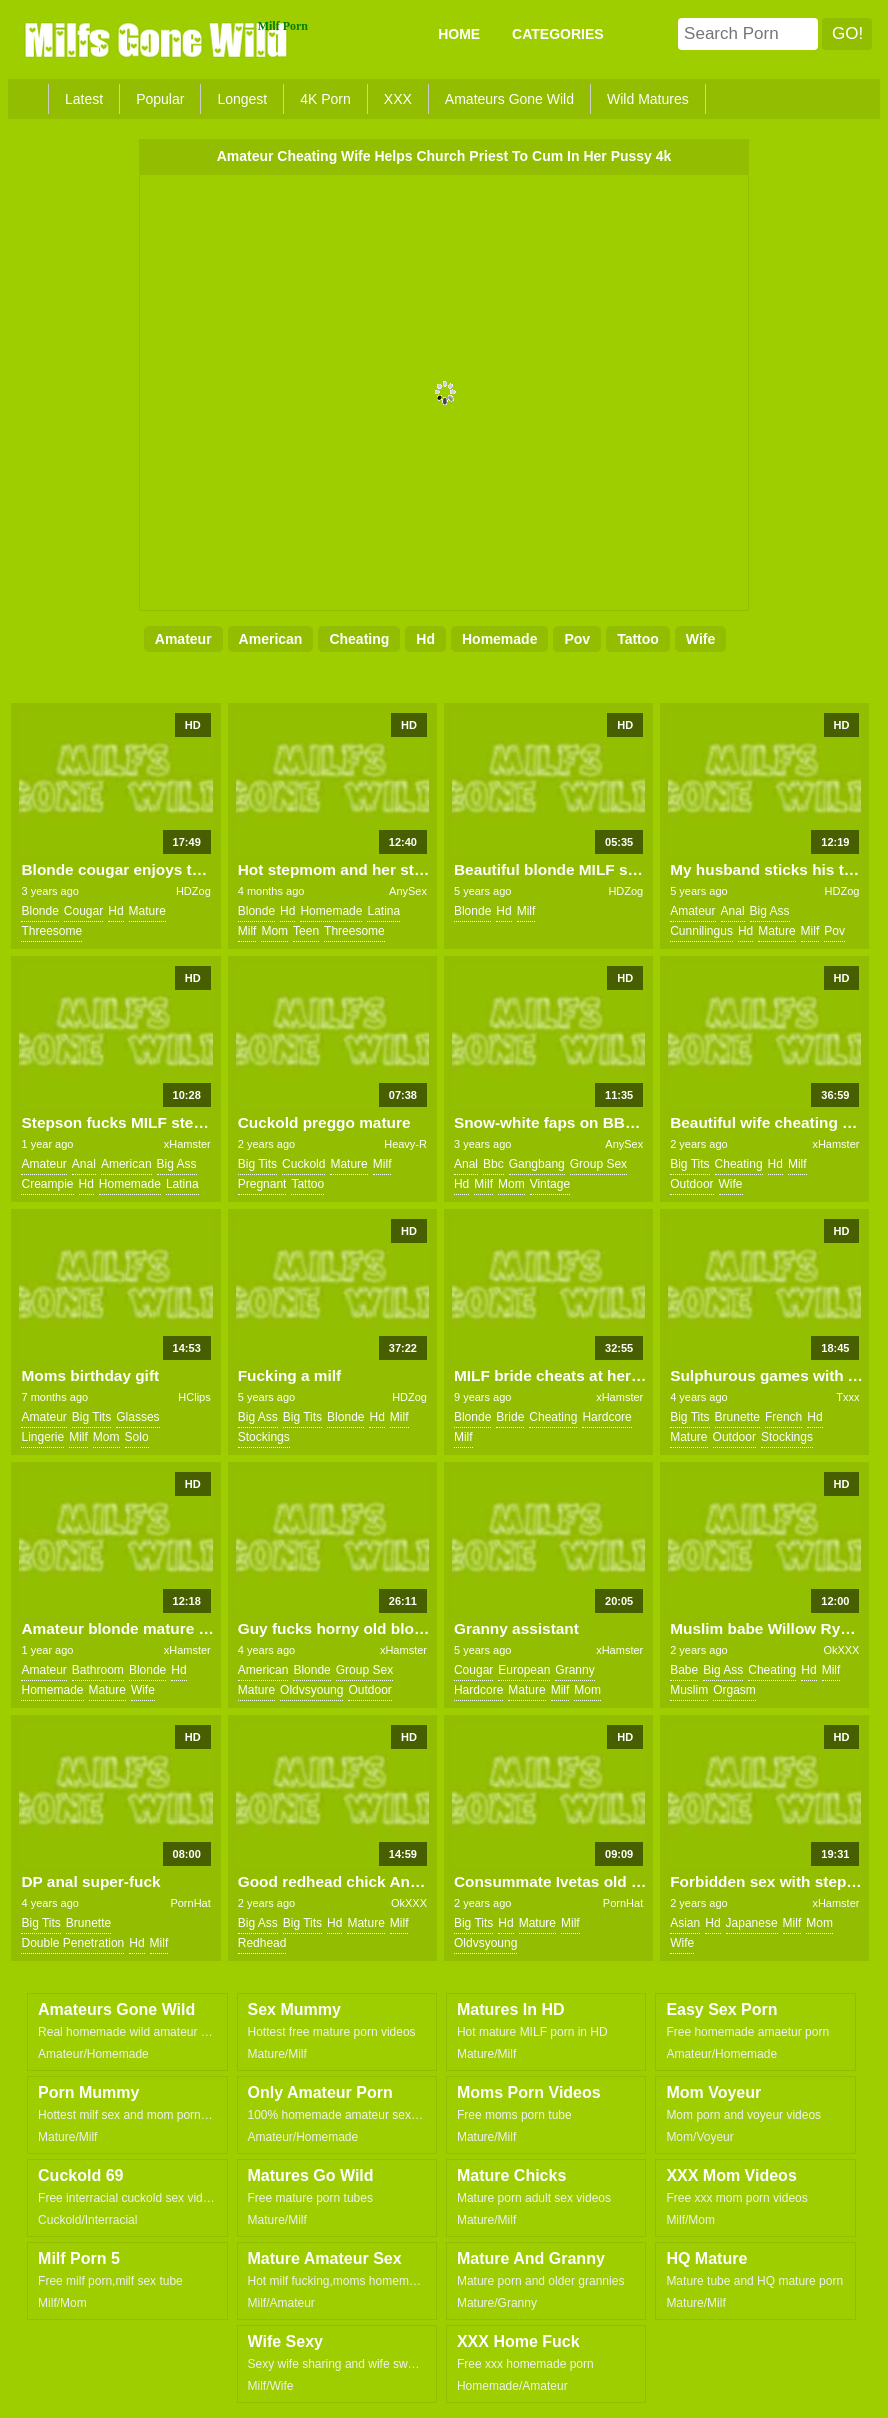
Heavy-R (405, 1144)
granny (574, 1670)
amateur (183, 639)
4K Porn (325, 99)
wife (700, 639)
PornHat (190, 1903)
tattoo (638, 639)
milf (247, 931)
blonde (39, 911)
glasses (137, 1417)
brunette (737, 1417)
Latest (84, 99)
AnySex (408, 891)
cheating (359, 639)
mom (274, 931)
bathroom (98, 1670)
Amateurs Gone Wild (509, 99)
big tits (257, 1164)
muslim (689, 1690)
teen (306, 931)
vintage (550, 1184)
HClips (194, 1397)
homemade (499, 639)
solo (137, 1437)
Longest (242, 99)
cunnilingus (701, 931)
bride (510, 1417)
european (524, 1670)
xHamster (187, 1144)
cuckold (303, 1164)
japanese (752, 1923)
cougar (83, 911)
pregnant (262, 1184)
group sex (598, 1164)
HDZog (193, 891)
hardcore (606, 1417)
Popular (160, 99)
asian (685, 1923)
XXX (398, 99)
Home (459, 34)
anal (733, 911)
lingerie (42, 1437)
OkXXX (841, 1650)
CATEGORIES (558, 34)
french (783, 1417)
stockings (264, 1437)
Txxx (847, 1397)
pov (577, 639)
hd (425, 639)
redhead (262, 1943)
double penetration (72, 1943)
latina (383, 911)
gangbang (537, 1164)
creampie (47, 1184)
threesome (51, 931)
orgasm (734, 1690)
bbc (493, 1164)
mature (147, 911)
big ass (770, 911)
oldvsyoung (311, 1690)
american (271, 639)
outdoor (691, 1184)
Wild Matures (648, 99)
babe (684, 1670)
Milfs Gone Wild (158, 39)
